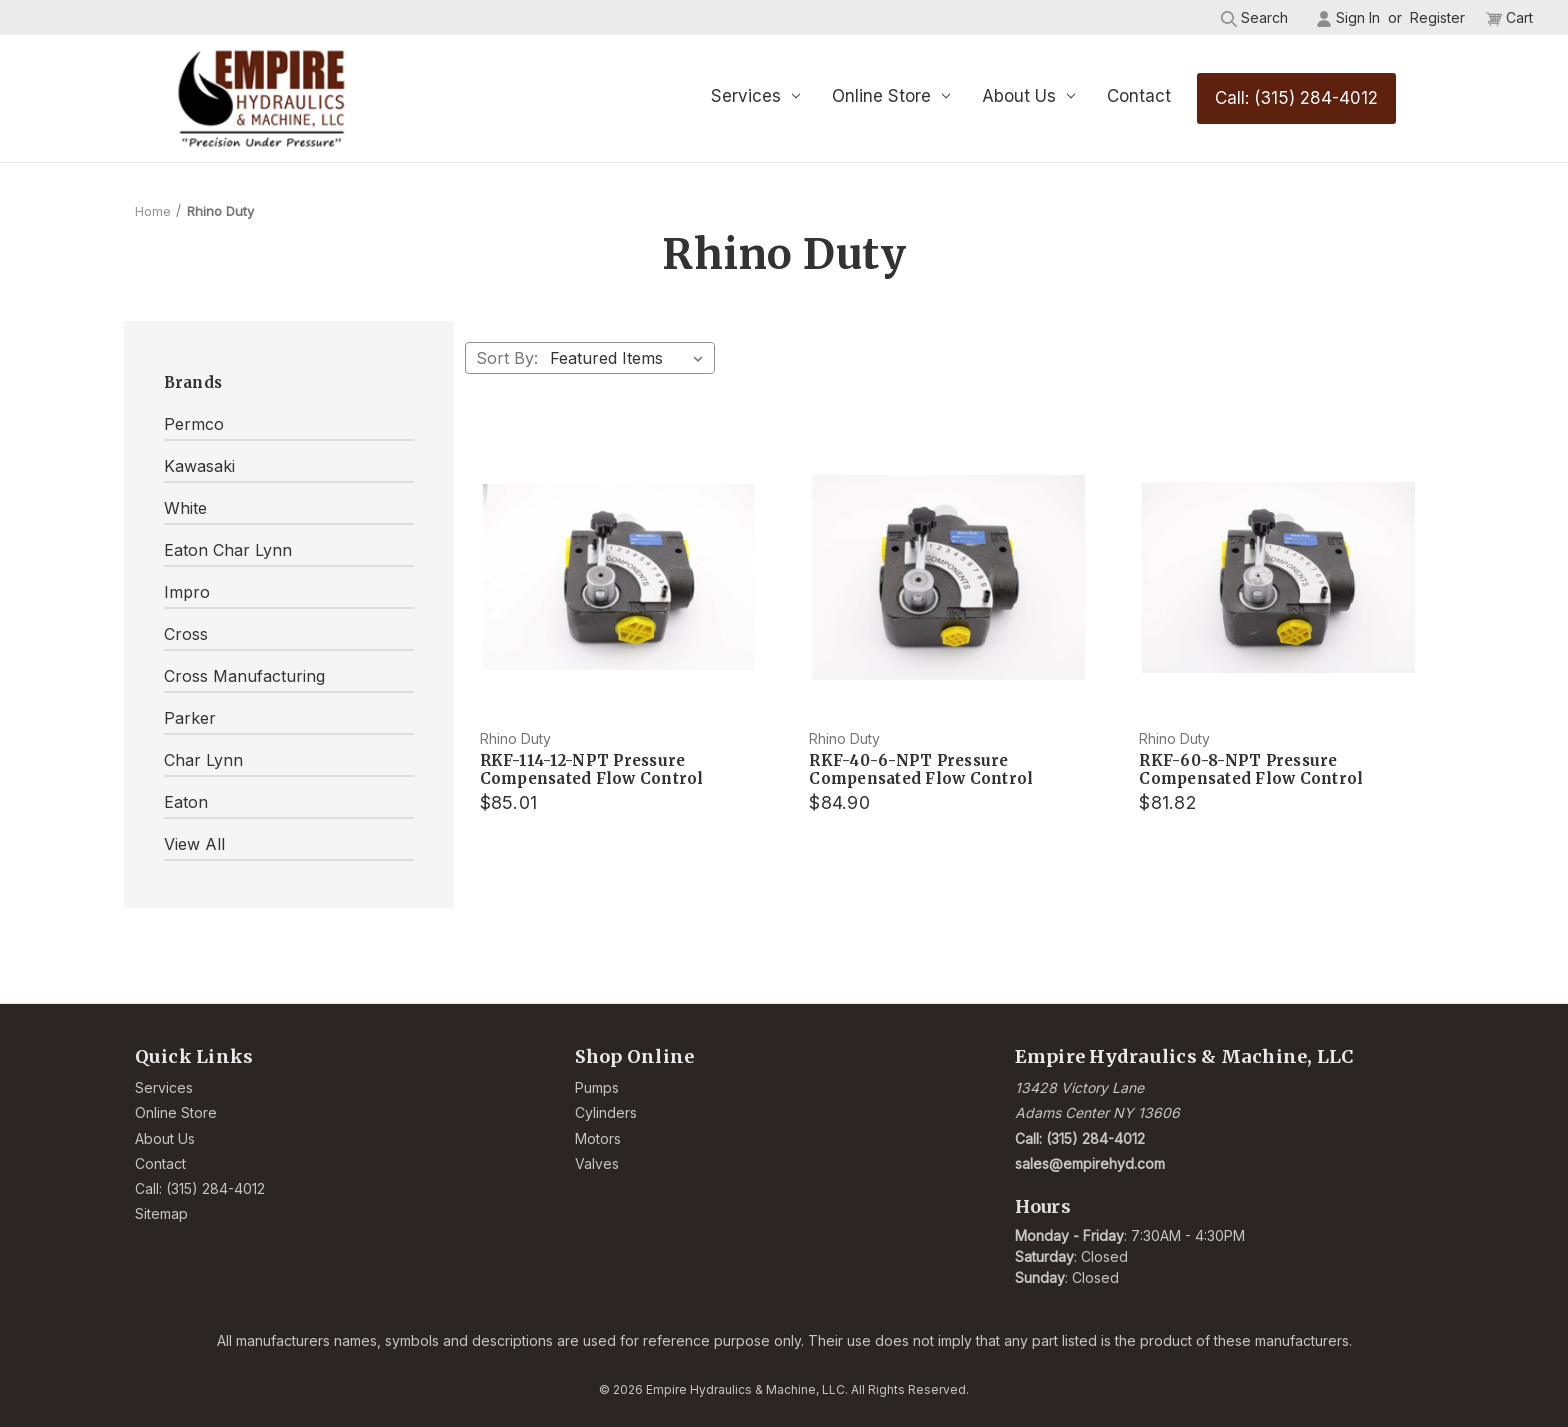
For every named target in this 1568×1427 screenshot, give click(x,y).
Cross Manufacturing (244, 676)
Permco (194, 424)
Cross (186, 634)
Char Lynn (203, 760)
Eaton (186, 802)
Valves (597, 1163)
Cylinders (606, 1112)
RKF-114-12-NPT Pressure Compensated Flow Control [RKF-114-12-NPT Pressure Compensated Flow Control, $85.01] (592, 770)
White (185, 508)
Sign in (1348, 18)
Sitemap (161, 1213)
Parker (190, 718)
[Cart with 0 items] (1509, 17)
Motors (598, 1138)
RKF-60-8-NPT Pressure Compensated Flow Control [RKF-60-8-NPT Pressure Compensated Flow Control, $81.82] (1251, 770)
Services (755, 96)
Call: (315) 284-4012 (1296, 98)
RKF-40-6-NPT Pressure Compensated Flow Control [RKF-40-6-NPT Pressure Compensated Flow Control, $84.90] (921, 770)
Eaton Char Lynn (228, 550)
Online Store (891, 96)
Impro (187, 592)
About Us (1028, 96)
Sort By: (507, 358)
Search (1254, 18)
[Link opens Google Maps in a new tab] (1224, 1100)
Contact (1139, 96)
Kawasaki (199, 466)
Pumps (597, 1087)
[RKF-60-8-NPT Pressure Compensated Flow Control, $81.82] (1278, 577)
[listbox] (630, 358)
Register (1437, 17)
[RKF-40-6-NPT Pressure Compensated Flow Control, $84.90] (948, 577)
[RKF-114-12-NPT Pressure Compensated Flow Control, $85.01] (619, 577)
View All (194, 844)
